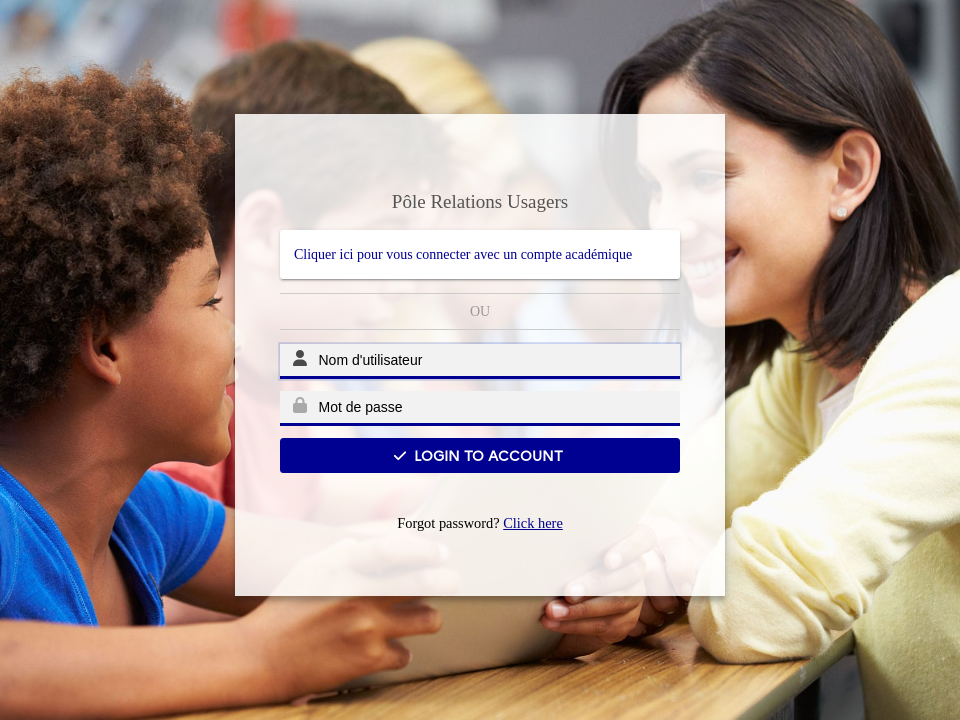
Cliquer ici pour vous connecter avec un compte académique (463, 254)
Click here (533, 523)
